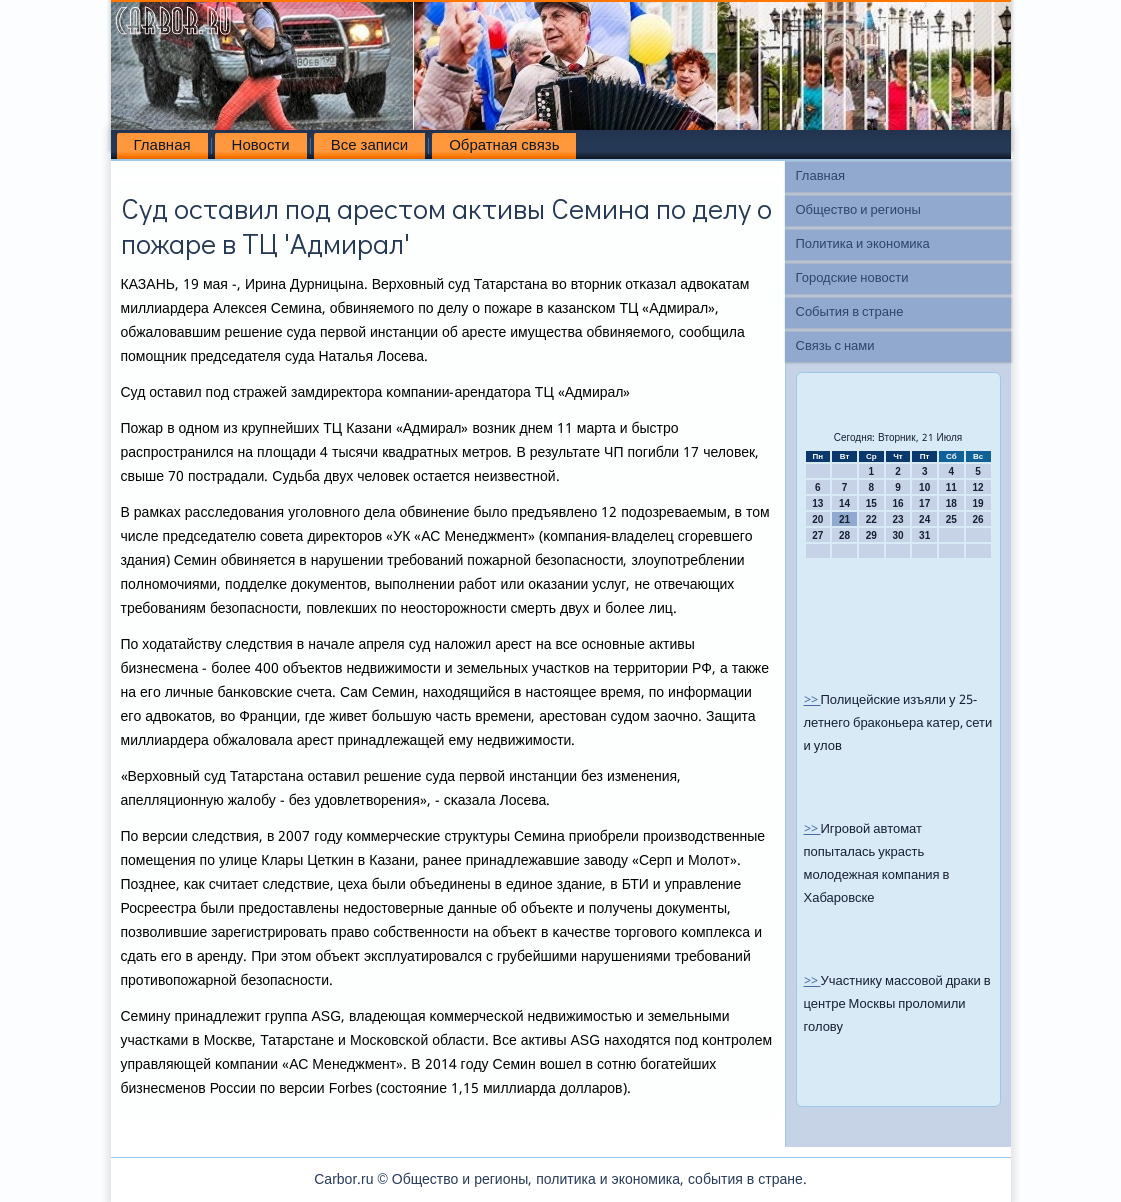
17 (924, 503)
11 (951, 487)
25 (951, 519)
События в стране (850, 312)
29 (871, 535)
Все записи (369, 146)
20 (817, 519)
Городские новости (852, 278)
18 (951, 503)
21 (844, 519)
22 (871, 519)
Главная (162, 146)
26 (978, 519)
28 (844, 535)
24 (924, 519)
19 (978, 503)
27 (817, 535)
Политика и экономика (863, 244)
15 (871, 503)
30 (897, 535)
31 (924, 535)
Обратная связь (504, 146)
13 (817, 503)
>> (812, 700)
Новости (261, 146)
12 (978, 487)
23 (897, 519)
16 (897, 503)
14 (844, 503)
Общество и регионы (858, 210)
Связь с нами (835, 346)
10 (924, 487)
